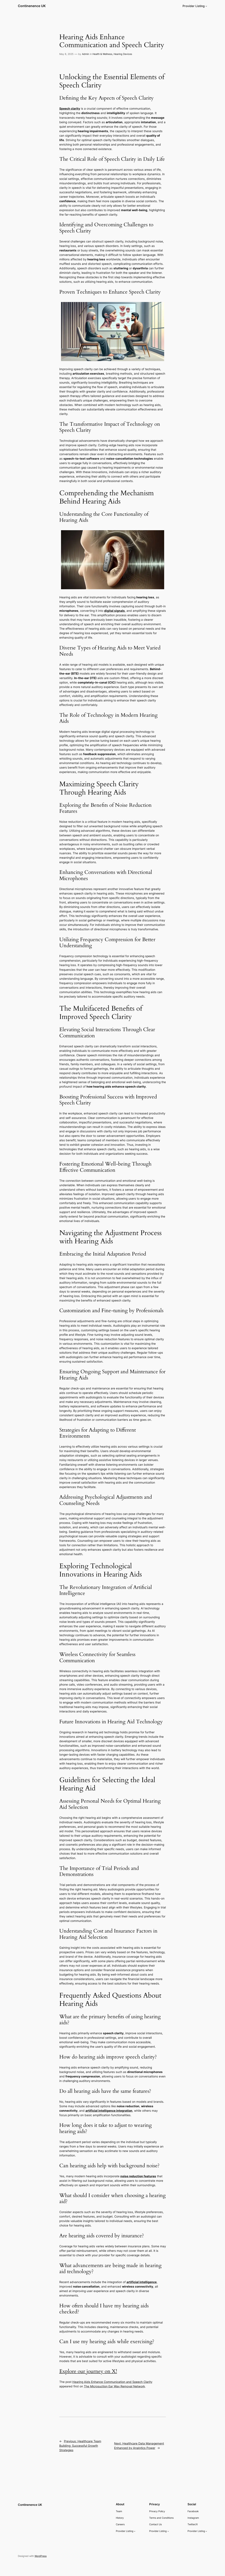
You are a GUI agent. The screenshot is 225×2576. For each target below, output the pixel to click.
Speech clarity (69, 108)
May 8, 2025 (66, 53)
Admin (85, 53)
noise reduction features (138, 2176)
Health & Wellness (102, 53)
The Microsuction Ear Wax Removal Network (114, 2386)
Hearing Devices (123, 53)
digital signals (114, 610)
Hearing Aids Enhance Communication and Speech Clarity (112, 2382)
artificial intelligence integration (108, 2110)
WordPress (41, 2555)
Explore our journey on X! (88, 2371)
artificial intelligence (142, 2282)
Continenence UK (32, 6)
